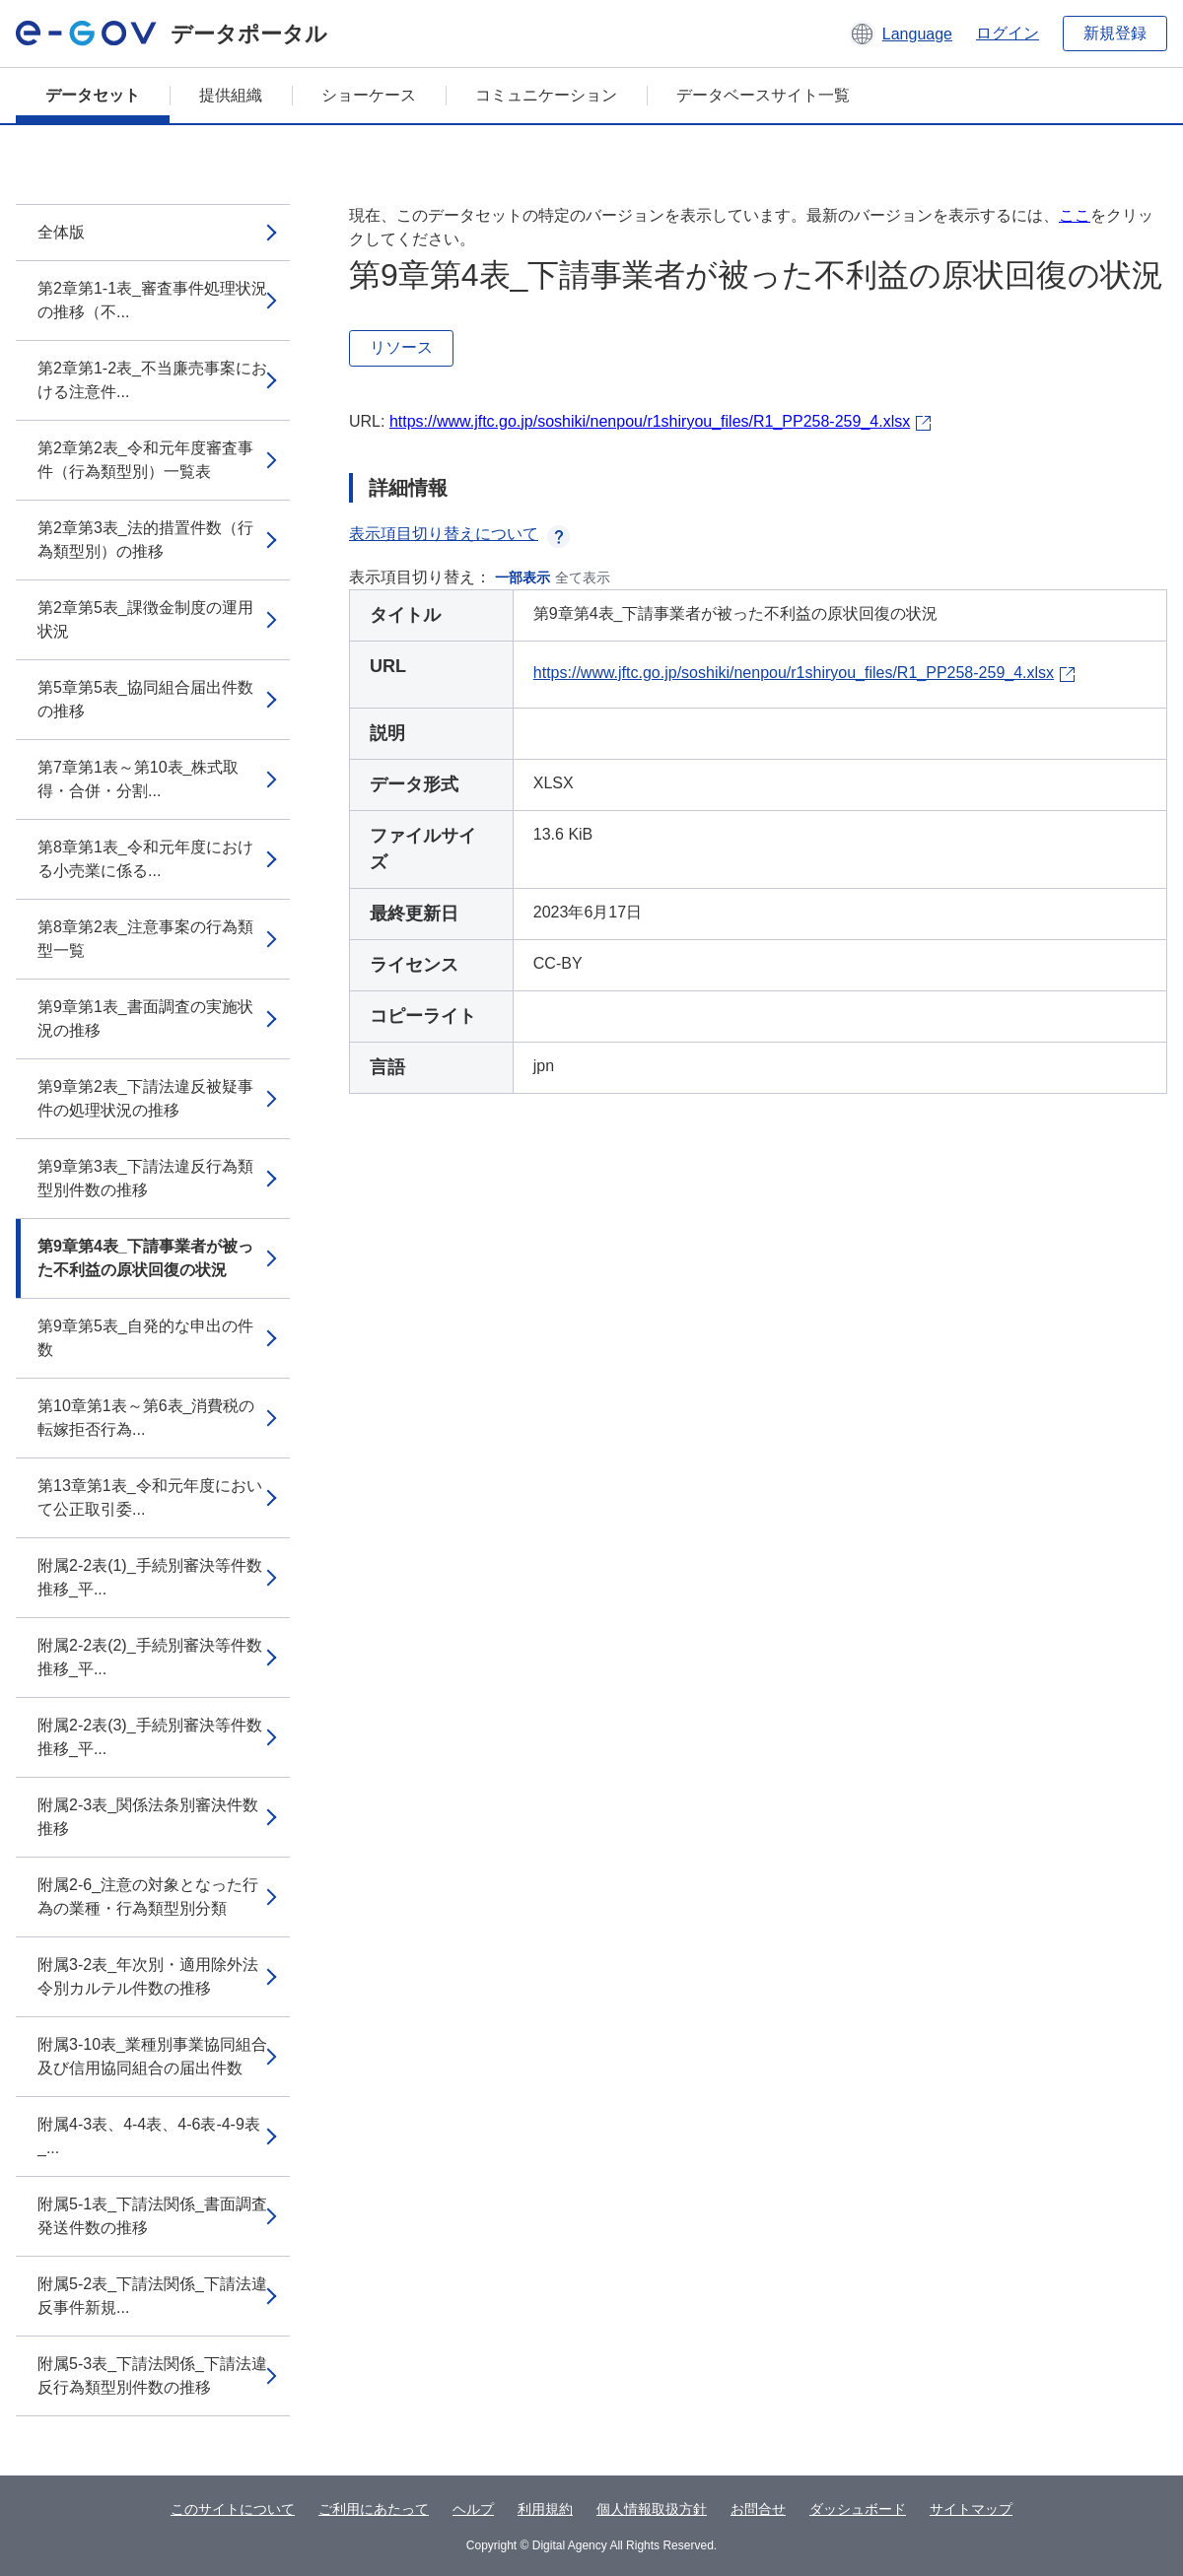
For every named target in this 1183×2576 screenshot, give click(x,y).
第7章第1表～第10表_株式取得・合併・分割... (138, 779)
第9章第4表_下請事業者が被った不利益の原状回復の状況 (145, 1258)
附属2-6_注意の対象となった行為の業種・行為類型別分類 (147, 1896)
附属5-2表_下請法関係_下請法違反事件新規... (152, 2295)
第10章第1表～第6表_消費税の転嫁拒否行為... (146, 1417)
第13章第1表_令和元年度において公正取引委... (149, 1497)
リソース (401, 347)
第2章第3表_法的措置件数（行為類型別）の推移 (145, 539)
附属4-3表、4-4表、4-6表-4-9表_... (148, 2136)
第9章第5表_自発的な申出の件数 (145, 1338)
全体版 (61, 232)
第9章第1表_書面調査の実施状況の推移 (145, 1018)
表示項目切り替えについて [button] (459, 533)
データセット (92, 95)
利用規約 (545, 2509)
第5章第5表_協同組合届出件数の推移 (145, 699)
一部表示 (522, 577)
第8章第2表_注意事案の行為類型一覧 (145, 938)
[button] (900, 33)
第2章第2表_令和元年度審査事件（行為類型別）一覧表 (145, 460)
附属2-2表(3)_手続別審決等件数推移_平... (149, 1737)
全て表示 (582, 577)
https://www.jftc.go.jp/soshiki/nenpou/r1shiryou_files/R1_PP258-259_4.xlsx (649, 421)
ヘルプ (473, 2509)
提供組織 (230, 95)
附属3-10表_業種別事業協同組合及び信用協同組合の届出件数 (152, 2056)
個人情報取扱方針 (651, 2509)
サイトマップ (971, 2509)
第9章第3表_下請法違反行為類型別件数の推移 (145, 1178)
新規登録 (1115, 33)
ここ (1074, 215)
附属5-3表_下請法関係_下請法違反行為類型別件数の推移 (152, 2375)
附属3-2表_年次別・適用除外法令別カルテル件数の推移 (147, 1976)
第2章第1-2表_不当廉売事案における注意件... (152, 380)
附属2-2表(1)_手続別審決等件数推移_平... (149, 1577)
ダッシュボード (857, 2509)
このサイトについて (233, 2509)
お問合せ (758, 2509)
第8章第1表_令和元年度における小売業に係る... (145, 859)
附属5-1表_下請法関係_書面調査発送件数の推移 (152, 2216)
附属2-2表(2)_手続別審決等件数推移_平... (149, 1657)
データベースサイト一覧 (763, 95)
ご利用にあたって (373, 2509)
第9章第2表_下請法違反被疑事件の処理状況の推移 (145, 1098)
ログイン (1007, 33)
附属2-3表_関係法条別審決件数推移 (147, 1816)
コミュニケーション (546, 95)
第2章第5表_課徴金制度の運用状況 (145, 619)
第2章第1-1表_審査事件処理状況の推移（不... (152, 300)
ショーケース (368, 95)
